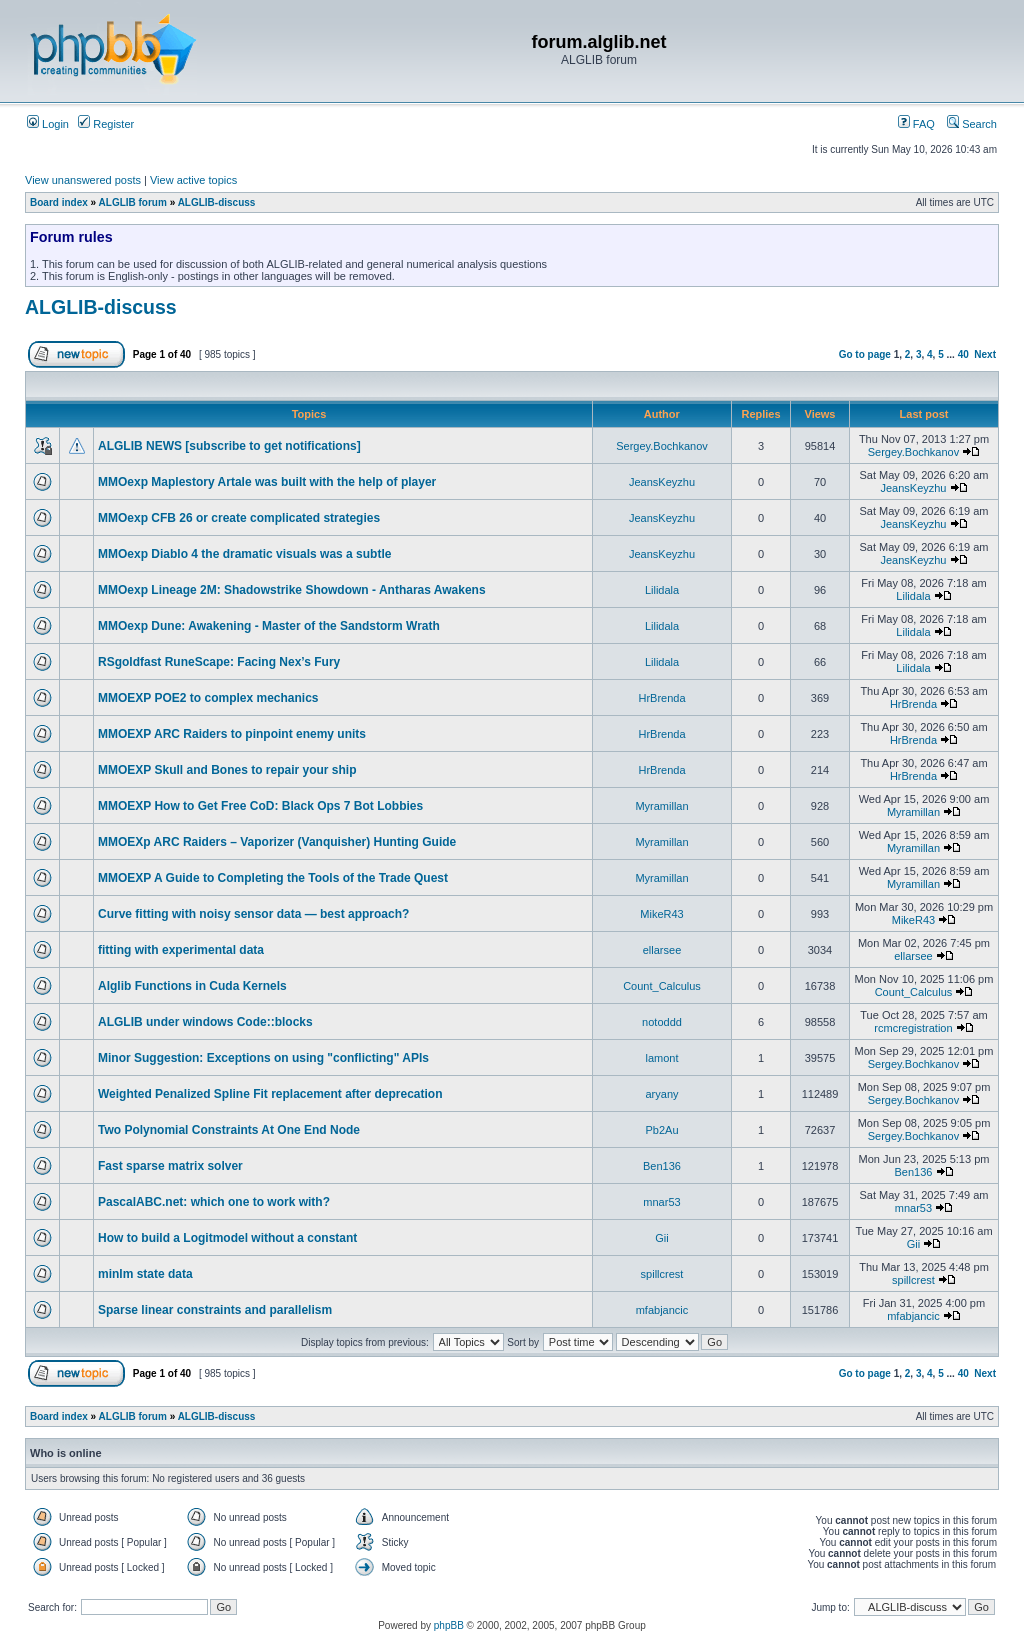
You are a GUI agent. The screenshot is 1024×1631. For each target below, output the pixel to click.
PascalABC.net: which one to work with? (214, 1202)
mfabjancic (662, 1310)
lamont (661, 1058)
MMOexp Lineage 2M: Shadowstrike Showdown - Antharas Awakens (292, 590)
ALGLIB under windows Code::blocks (205, 1022)
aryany (661, 1094)
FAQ (916, 124)
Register (106, 124)
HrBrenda (661, 698)
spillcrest (662, 1274)
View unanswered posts (83, 180)
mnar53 (661, 1202)
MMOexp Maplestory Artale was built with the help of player (267, 482)
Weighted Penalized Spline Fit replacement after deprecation (270, 1094)
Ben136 (662, 1166)
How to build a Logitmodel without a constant (227, 1238)
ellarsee (662, 950)
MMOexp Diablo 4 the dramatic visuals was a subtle (244, 554)
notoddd (662, 1022)
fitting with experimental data (181, 950)
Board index (59, 202)
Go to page (865, 354)
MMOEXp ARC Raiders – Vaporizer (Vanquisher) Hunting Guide (277, 842)
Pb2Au (661, 1130)
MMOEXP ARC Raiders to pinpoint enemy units (232, 734)
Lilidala (662, 590)
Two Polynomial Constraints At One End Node (229, 1130)
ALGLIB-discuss (217, 202)
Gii (661, 1238)
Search (972, 124)
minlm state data (145, 1274)
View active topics (193, 180)
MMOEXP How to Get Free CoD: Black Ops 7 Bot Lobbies (260, 806)
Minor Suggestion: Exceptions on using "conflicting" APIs (263, 1058)
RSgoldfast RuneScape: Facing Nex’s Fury (219, 662)
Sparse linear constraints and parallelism (215, 1310)
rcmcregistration (913, 1028)
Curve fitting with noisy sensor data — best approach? (253, 914)
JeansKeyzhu (662, 482)
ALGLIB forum (133, 202)
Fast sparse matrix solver (170, 1166)
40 (963, 354)
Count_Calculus (662, 986)
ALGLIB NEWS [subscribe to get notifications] (229, 446)
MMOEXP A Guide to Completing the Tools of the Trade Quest (273, 878)
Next (985, 354)
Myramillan (661, 806)
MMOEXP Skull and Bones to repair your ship (227, 770)
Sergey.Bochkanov (662, 446)
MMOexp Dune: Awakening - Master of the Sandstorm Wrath (269, 626)
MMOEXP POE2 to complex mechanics (208, 698)
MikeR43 (661, 914)
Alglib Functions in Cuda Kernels (192, 986)
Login (48, 124)
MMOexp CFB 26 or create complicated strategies (239, 518)
